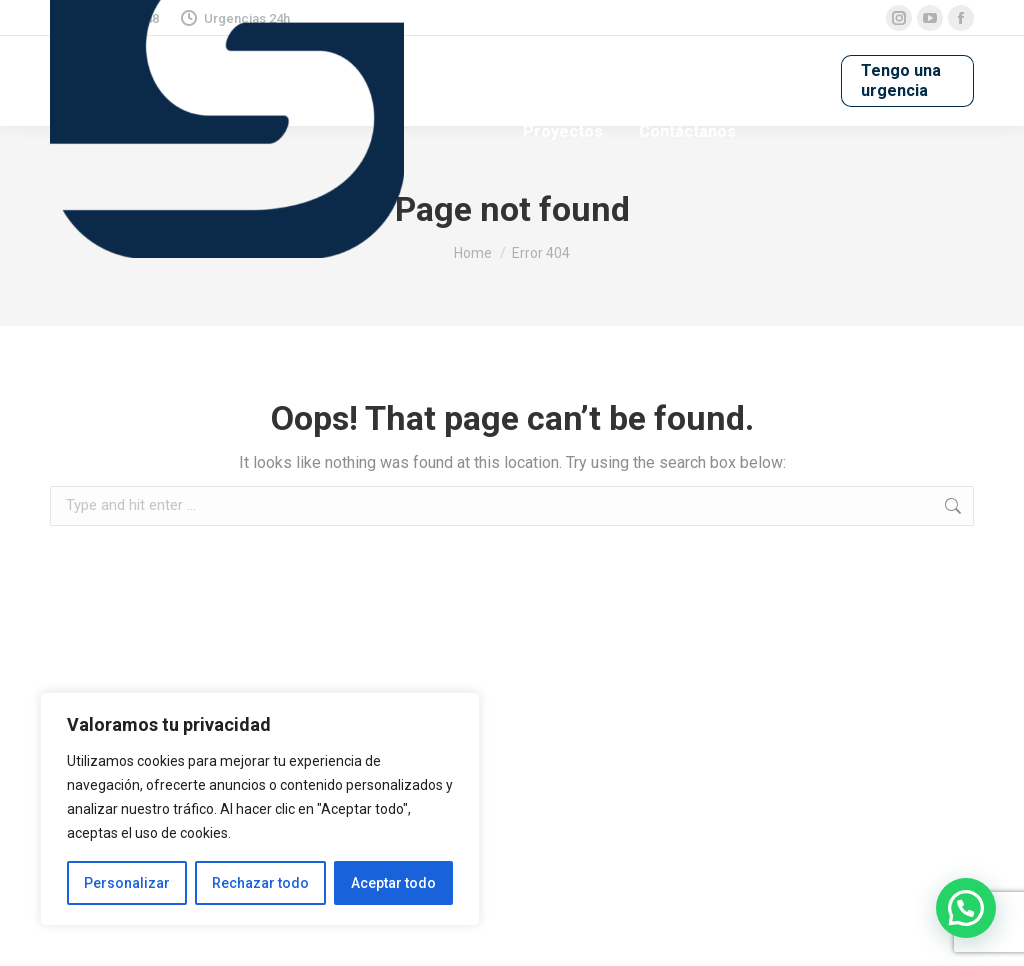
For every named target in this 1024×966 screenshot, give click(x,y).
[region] (260, 809)
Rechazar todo (260, 883)
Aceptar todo (393, 883)
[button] (966, 908)
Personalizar (127, 883)
